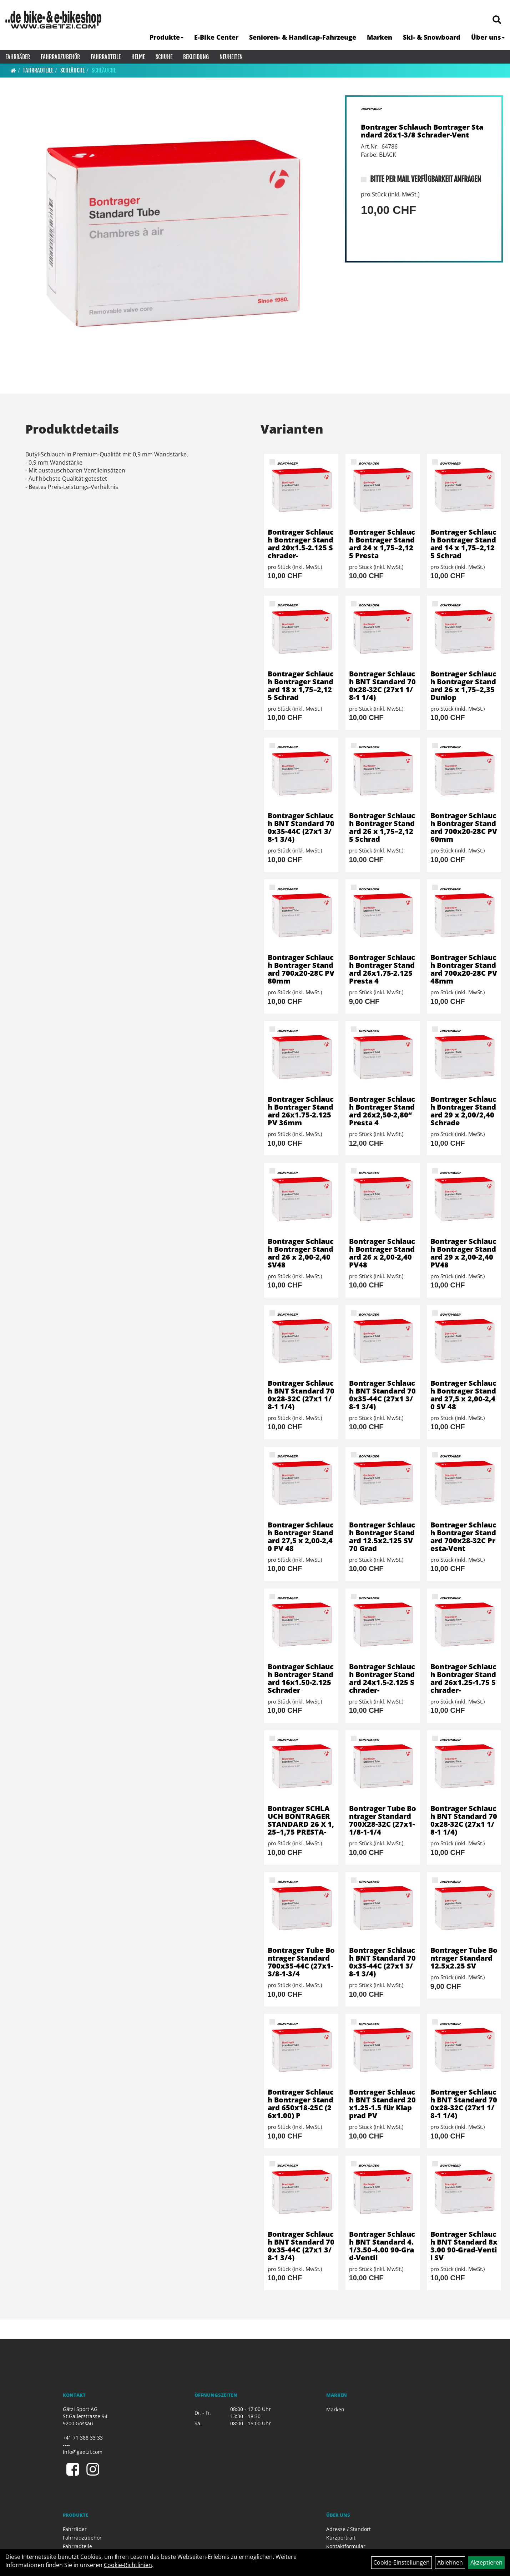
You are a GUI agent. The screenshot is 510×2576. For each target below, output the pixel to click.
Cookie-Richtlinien (128, 2565)
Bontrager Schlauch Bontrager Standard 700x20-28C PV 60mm (463, 827)
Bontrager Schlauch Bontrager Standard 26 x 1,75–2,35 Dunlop (463, 685)
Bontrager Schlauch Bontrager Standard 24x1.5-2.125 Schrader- (382, 1678)
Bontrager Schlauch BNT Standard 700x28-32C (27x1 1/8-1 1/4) (382, 685)
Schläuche (72, 70)
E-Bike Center (216, 37)
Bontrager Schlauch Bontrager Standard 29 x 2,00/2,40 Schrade (463, 1110)
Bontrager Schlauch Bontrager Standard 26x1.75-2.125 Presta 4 (382, 969)
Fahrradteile (106, 56)
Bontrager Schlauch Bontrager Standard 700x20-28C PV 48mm (463, 969)
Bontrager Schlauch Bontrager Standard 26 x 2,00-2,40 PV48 (382, 1253)
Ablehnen (450, 2562)
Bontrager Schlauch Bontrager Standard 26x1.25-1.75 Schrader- (463, 1678)
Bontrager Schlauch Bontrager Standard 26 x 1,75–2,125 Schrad (382, 827)
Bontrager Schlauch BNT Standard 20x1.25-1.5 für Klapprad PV (382, 2103)
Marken (379, 37)
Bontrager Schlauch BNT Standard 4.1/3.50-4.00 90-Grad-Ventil (382, 2245)
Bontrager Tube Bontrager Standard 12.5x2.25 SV (464, 1958)
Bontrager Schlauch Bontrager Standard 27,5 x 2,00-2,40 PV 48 (301, 1536)
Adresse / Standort (348, 2529)
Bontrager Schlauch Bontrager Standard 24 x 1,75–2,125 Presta (382, 543)
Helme (138, 56)
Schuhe (164, 56)
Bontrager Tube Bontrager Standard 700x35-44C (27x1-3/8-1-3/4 (301, 1962)
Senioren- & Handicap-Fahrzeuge (302, 37)
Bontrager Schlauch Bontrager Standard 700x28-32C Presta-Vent (463, 1536)
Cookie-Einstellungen (401, 2562)
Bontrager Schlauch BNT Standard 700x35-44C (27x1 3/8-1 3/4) (301, 827)
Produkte (166, 37)
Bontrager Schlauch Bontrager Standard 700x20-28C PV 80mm (301, 969)
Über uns (488, 37)
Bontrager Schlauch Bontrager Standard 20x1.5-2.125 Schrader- (301, 543)
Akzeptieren (486, 2562)
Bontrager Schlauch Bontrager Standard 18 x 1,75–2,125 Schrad (301, 685)
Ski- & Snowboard (431, 37)
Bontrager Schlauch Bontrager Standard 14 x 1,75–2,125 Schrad (463, 543)
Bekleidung (196, 56)
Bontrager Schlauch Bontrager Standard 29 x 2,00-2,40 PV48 (463, 1253)
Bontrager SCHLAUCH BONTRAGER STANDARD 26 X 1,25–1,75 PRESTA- (301, 1820)
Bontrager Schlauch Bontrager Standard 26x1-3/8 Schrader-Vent (422, 131)
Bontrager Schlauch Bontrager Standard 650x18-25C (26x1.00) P (301, 2103)
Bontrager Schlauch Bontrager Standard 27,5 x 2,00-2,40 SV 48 (463, 1394)
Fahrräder (17, 56)
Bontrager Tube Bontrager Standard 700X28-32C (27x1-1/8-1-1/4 (382, 1820)
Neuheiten (231, 56)
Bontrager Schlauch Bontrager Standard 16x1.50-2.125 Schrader (301, 1678)
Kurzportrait (340, 2537)
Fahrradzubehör (60, 56)
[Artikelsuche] (497, 20)
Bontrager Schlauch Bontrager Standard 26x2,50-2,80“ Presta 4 (382, 1110)
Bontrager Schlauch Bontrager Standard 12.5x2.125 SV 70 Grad (382, 1536)
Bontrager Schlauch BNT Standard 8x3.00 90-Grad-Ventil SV (464, 2245)
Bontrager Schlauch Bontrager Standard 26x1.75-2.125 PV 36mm (301, 1110)
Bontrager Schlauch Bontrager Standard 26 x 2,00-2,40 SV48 (301, 1253)
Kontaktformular (345, 2546)
